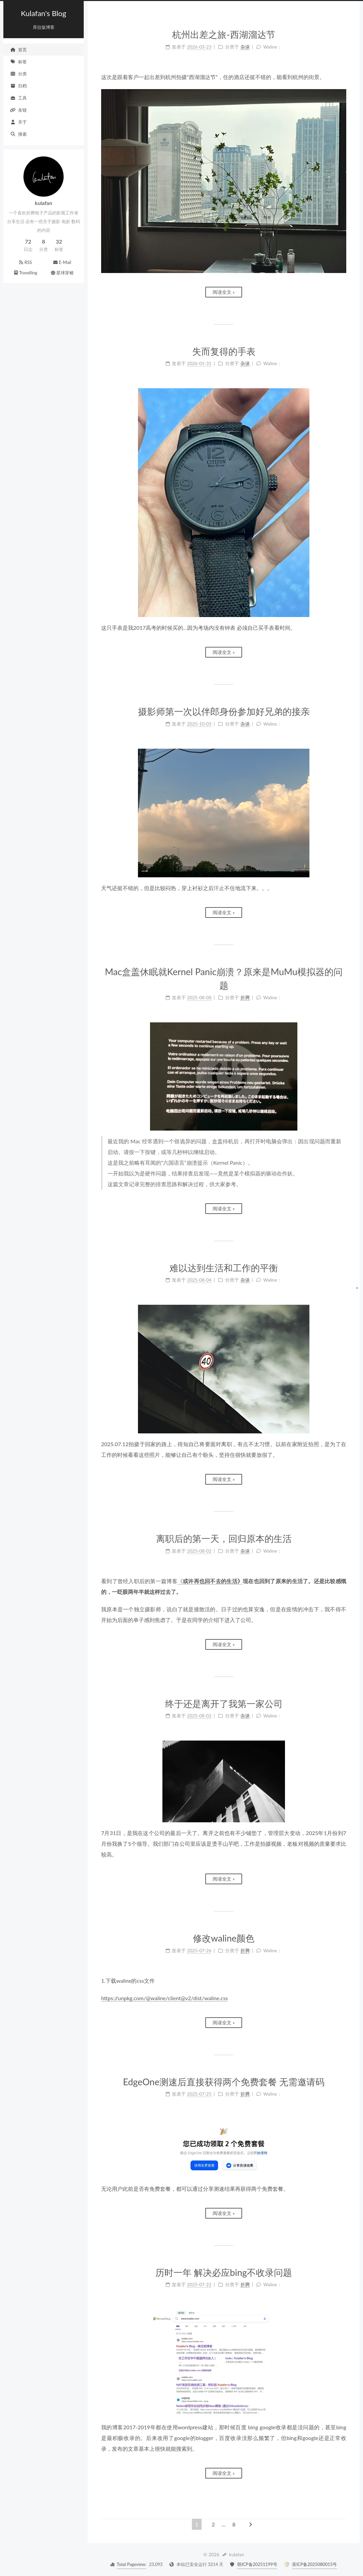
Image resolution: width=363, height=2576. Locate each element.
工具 (18, 97)
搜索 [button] (18, 134)
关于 (18, 122)
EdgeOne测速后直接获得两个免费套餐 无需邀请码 (223, 2081)
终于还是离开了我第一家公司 (224, 1703)
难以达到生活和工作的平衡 (223, 1267)
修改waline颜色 (224, 1938)
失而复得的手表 (224, 351)
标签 (18, 61)
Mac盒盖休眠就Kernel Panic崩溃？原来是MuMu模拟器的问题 (224, 978)
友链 (18, 110)
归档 (18, 85)
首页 (18, 49)
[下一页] (250, 2524)
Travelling (25, 272)
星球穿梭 (62, 272)
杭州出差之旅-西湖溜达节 (223, 34)
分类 (18, 73)
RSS (25, 262)
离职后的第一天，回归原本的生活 (224, 1538)
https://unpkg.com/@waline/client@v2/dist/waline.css (164, 1998)
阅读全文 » (224, 292)
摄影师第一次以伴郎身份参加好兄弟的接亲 (224, 711)
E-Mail (62, 262)
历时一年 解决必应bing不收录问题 (223, 2272)
